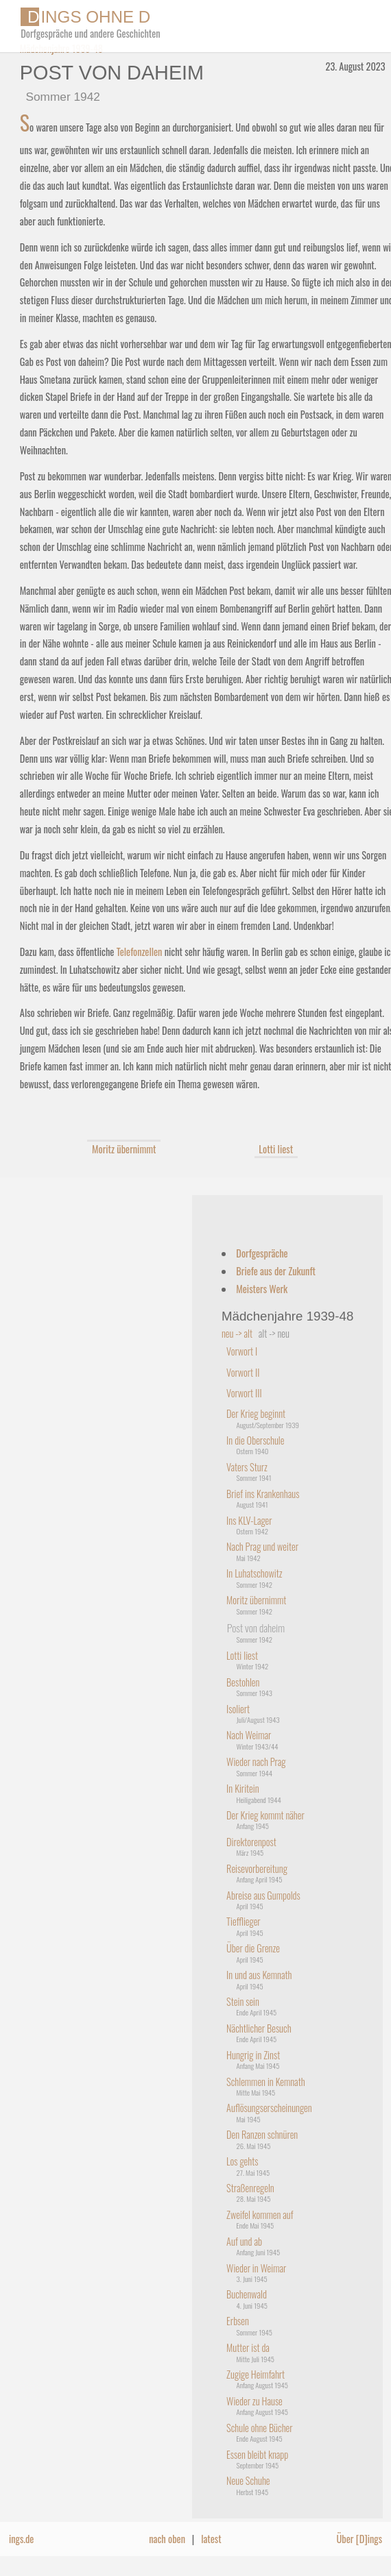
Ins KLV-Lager (249, 1520)
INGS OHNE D (85, 17)
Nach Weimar (248, 1735)
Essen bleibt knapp (257, 2454)
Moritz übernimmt (124, 1149)
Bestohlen (242, 1682)
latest (211, 2538)
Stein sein (242, 2001)
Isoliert (238, 1709)
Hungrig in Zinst (253, 2055)
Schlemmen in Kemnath (265, 2081)
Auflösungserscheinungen (269, 2107)
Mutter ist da (248, 2347)
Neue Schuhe (248, 2480)
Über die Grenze (253, 1948)
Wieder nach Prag (255, 1761)
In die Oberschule (255, 1440)
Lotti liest (276, 1149)
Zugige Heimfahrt (255, 2374)
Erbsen (237, 2321)
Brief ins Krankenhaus (262, 1493)
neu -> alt (237, 1333)
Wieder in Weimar (256, 2268)
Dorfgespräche (261, 1253)
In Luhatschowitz (254, 1573)
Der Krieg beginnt (255, 1413)
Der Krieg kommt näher (265, 1815)
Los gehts (242, 2161)
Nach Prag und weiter (262, 1546)
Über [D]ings (360, 2538)
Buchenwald (246, 2294)
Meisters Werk (261, 1288)
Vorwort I (241, 1351)
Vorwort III (243, 1393)
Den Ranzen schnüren (262, 2134)
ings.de (21, 2538)
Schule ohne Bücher (259, 2427)
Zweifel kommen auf (260, 2214)
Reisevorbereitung (256, 1868)
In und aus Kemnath (259, 1974)
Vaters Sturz (247, 1467)
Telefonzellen (140, 951)
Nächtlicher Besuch (258, 2028)
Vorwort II (242, 1372)
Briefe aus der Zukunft (276, 1271)
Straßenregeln (250, 2188)
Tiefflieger (243, 1921)
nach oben (167, 2538)
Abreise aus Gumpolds (263, 1895)
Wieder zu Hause (254, 2401)
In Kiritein (242, 1788)
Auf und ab (244, 2241)
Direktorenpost (251, 1842)
